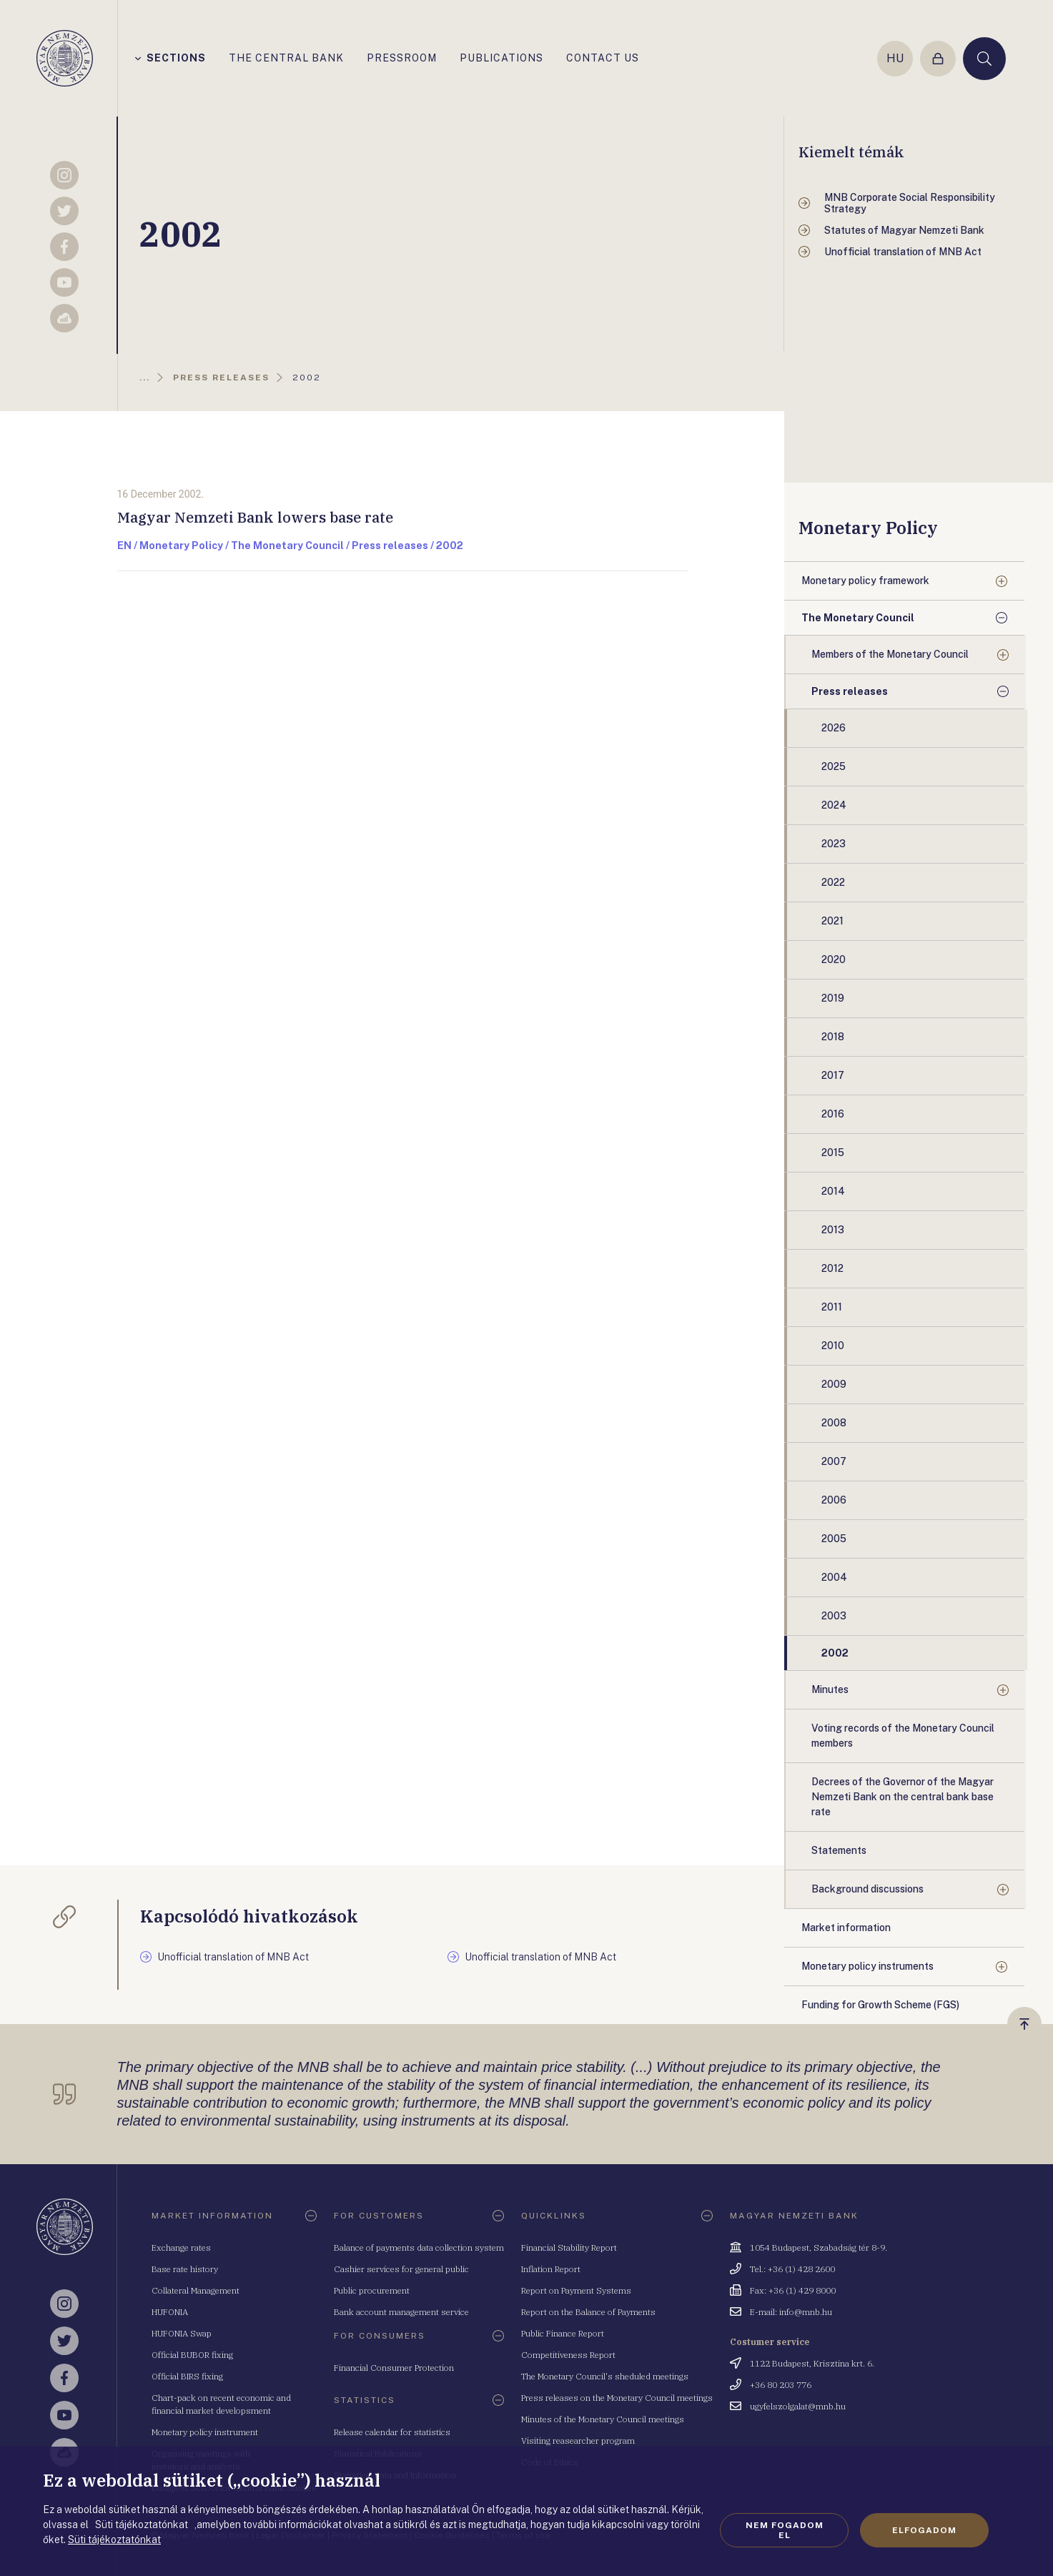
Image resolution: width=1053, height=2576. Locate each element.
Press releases (849, 691)
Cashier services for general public (401, 2269)
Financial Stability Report (569, 2247)
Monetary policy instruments (867, 1966)
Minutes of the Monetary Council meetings (602, 2419)
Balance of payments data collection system (419, 2247)
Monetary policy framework (865, 580)
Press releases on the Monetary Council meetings (617, 2397)
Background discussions (867, 1889)
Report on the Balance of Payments (588, 2311)
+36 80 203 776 (780, 2384)
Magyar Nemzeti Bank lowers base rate (255, 517)
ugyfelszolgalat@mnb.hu (798, 2406)
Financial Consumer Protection (394, 2367)
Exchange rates (181, 2247)
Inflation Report (550, 2269)
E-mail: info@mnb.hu (791, 2311)
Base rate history (185, 2269)
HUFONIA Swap (182, 2333)
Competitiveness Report (568, 2354)
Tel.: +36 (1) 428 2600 (792, 2269)
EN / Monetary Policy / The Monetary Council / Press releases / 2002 (290, 545)
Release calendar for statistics (392, 2432)
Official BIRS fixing (187, 2376)
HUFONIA (170, 2311)
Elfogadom (924, 2530)
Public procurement (372, 2290)
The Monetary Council (857, 617)
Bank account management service (401, 2311)
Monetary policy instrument (205, 2432)
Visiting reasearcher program (578, 2440)
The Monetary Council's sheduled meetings (604, 2376)
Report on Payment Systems (576, 2290)
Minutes (830, 1689)
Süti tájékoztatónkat (114, 2539)
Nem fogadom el (785, 2530)
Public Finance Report (562, 2333)
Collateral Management (195, 2290)
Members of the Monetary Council (890, 654)
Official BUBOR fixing (192, 2354)
